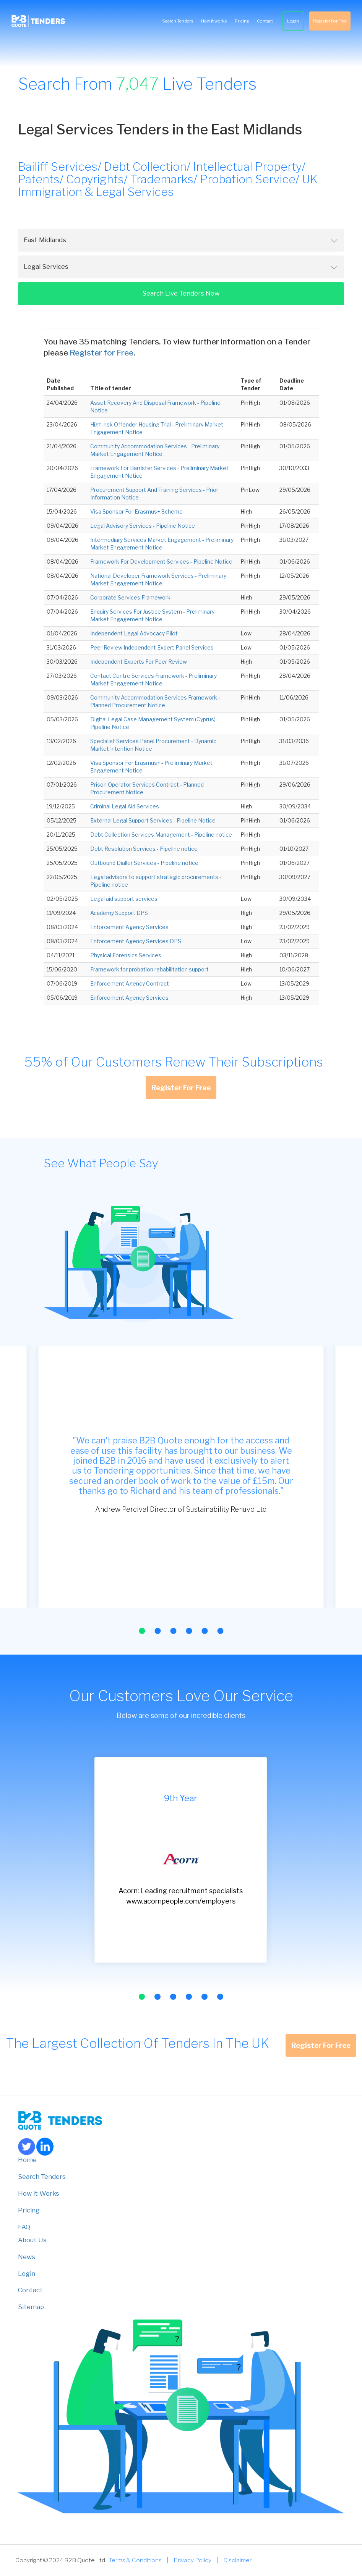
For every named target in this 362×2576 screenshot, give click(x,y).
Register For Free (330, 21)
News (26, 2257)
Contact (265, 21)
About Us (32, 2240)
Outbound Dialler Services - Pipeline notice (144, 863)
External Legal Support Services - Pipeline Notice (153, 820)
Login (293, 21)
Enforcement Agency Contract (129, 983)
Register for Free (101, 352)
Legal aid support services (123, 898)
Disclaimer (237, 2560)
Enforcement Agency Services (129, 927)
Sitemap (31, 2307)
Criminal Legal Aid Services (124, 806)
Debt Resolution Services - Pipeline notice (144, 848)
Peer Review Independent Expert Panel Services (152, 647)
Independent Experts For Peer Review (138, 661)
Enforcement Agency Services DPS (135, 941)
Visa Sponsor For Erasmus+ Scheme (136, 511)
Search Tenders (177, 21)
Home (27, 2160)
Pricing (242, 21)
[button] (142, 1631)
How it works (214, 21)
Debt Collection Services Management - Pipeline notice (161, 834)
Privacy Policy (192, 2560)
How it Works (38, 2193)
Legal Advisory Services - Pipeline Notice (142, 525)
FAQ (24, 2227)
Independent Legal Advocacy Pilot (134, 633)
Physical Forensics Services (125, 955)
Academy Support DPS (119, 913)
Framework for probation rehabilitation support (149, 969)
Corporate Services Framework (130, 597)
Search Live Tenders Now (180, 293)
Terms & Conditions (135, 2560)
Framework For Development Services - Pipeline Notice (161, 561)
